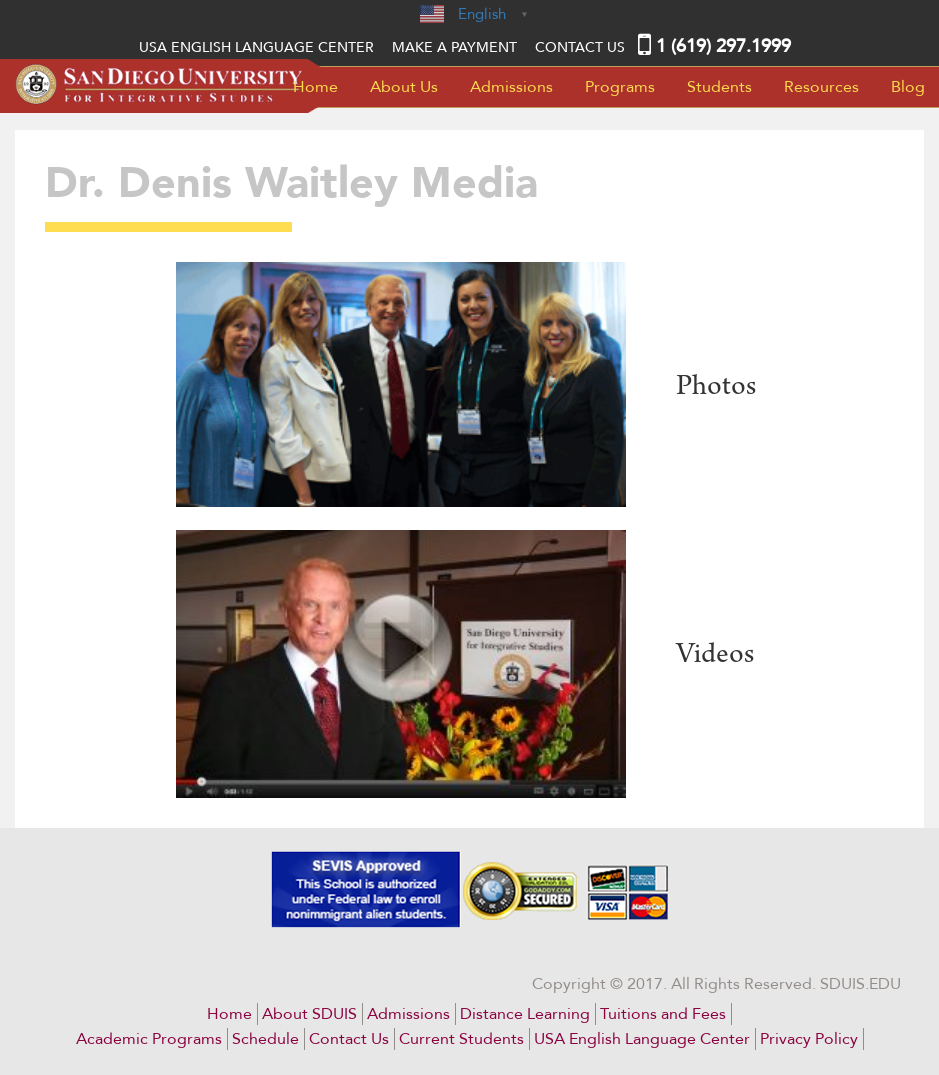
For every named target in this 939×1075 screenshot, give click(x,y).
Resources (821, 87)
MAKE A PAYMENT (454, 47)
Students (719, 87)
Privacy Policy (809, 1039)
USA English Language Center (642, 1039)
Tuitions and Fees (663, 1014)
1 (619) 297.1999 (723, 46)
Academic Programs (149, 1039)
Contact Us (580, 47)
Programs (620, 87)
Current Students (461, 1039)
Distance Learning (525, 1014)
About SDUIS (309, 1014)
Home (315, 87)
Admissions (511, 87)
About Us (404, 87)
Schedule (265, 1039)
